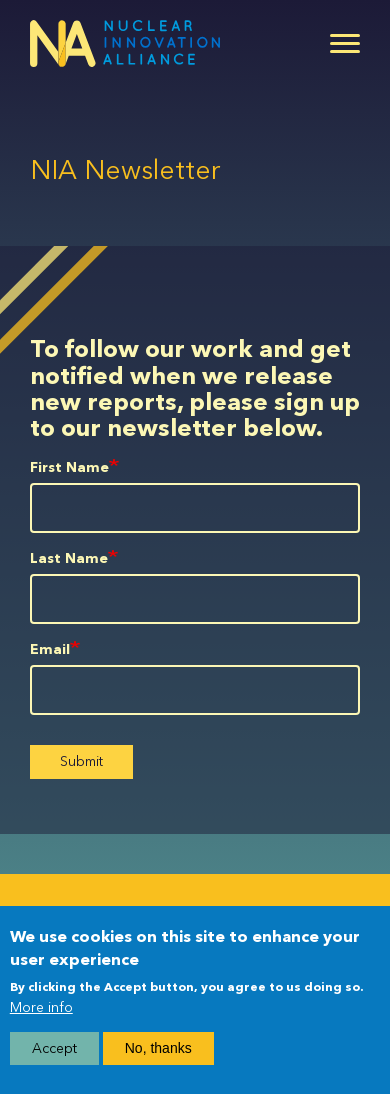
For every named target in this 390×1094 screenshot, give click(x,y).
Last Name (69, 558)
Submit (81, 761)
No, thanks (158, 1048)
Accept (54, 1048)
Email (50, 649)
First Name (69, 467)
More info (41, 1007)
